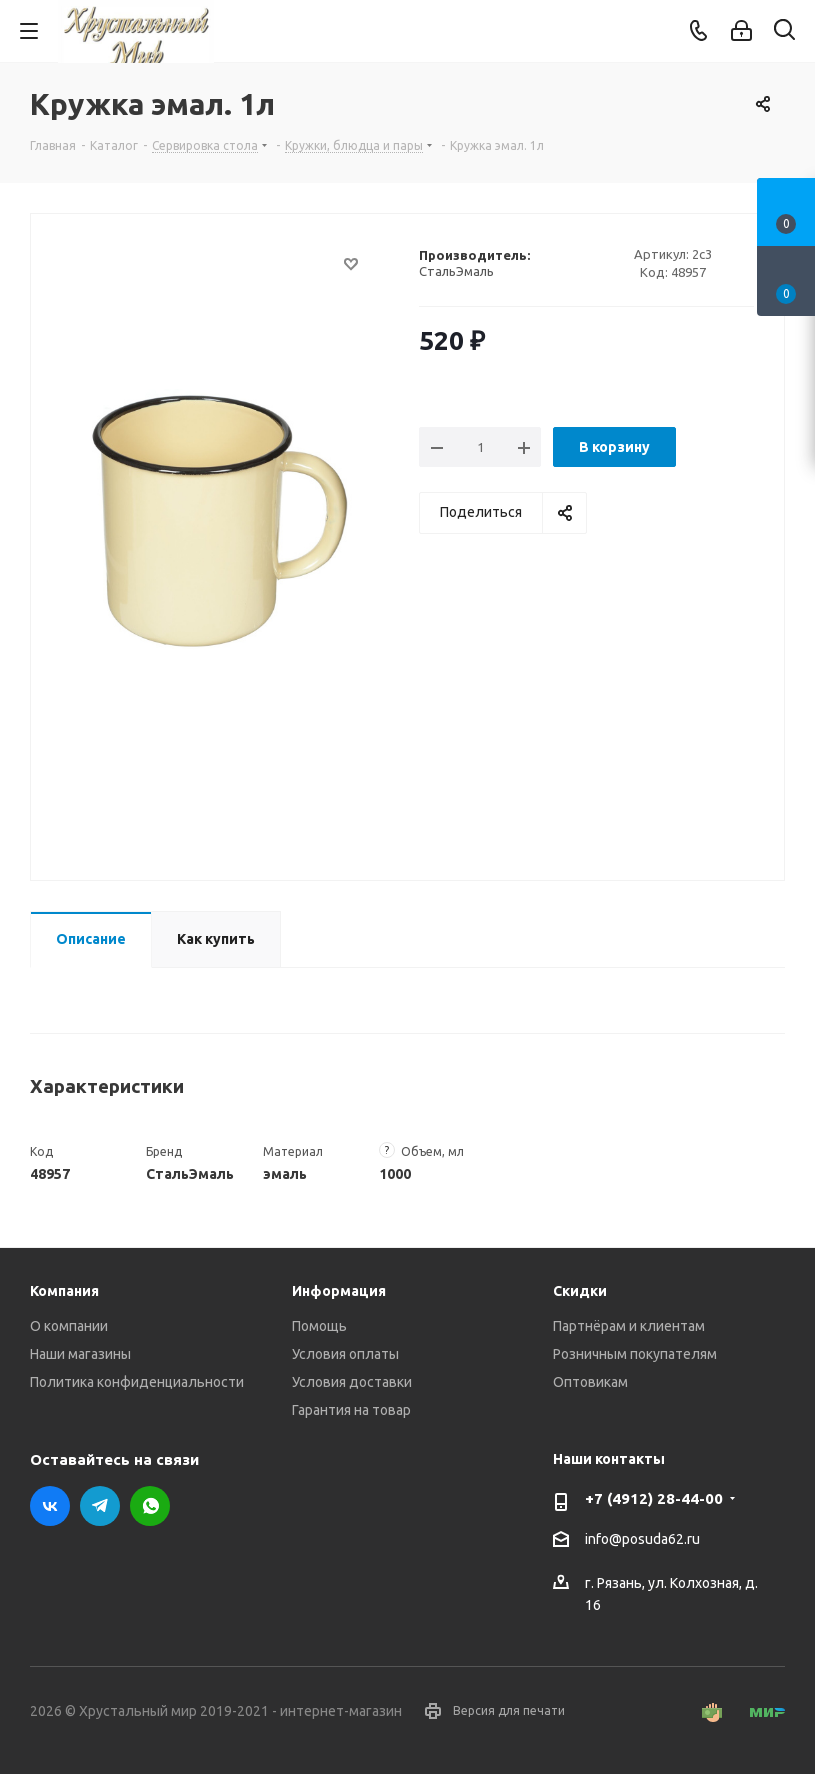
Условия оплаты (345, 1354)
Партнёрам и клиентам (629, 1326)
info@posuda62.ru (642, 1539)
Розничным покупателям (635, 1354)
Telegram (100, 1506)
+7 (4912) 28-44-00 (654, 1498)
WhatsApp (150, 1506)
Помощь (319, 1326)
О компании (69, 1326)
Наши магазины (80, 1354)
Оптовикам (590, 1382)
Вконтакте (50, 1506)
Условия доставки (352, 1382)
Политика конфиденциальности (137, 1382)
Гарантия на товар (351, 1410)
